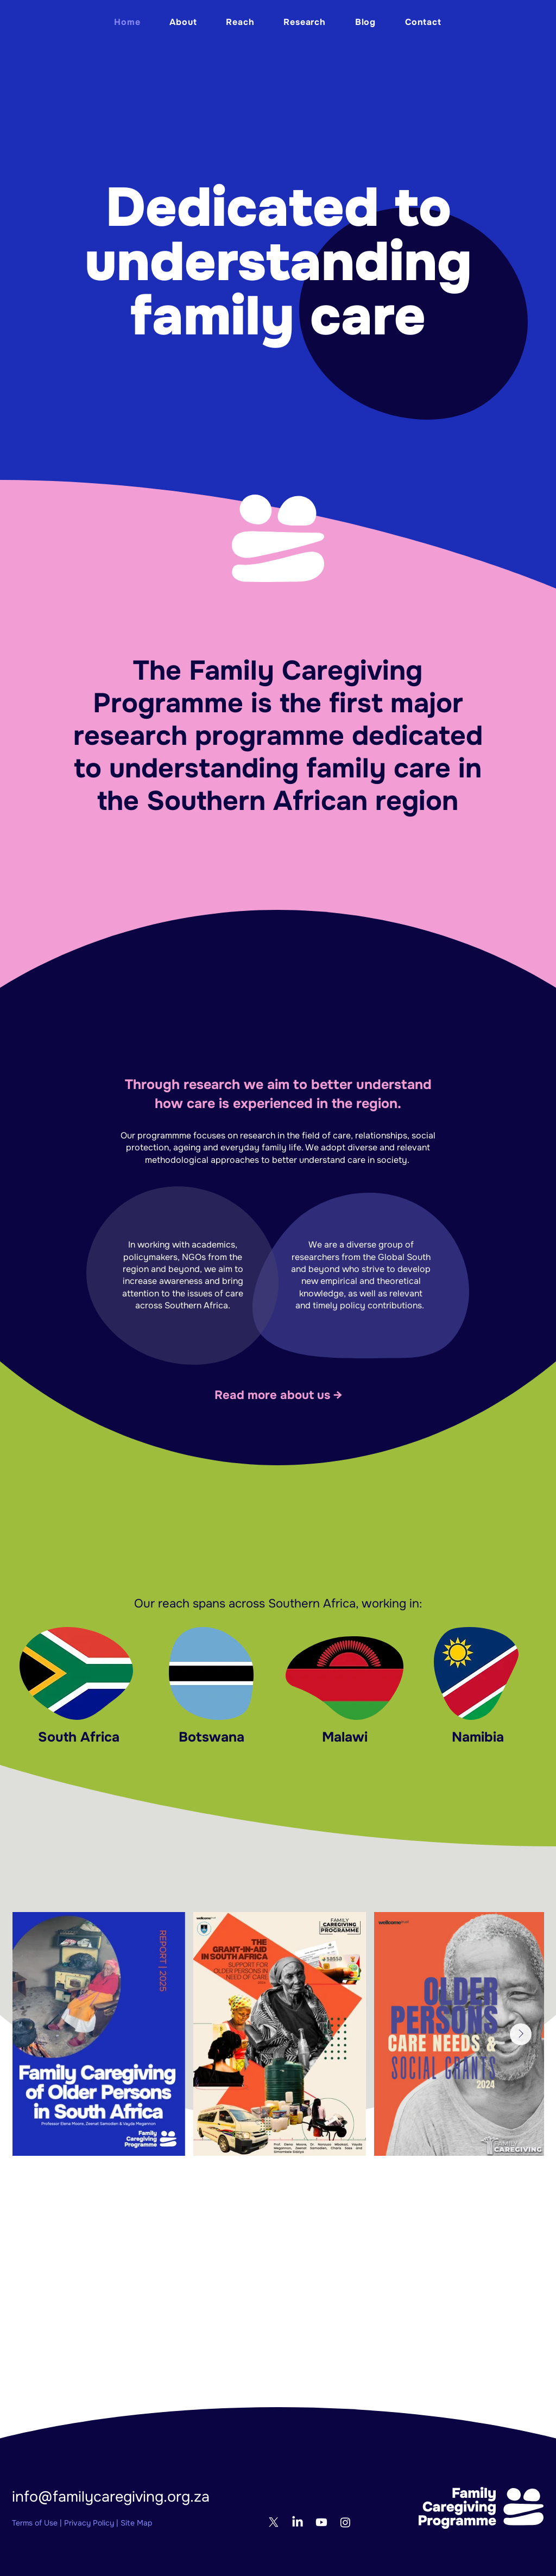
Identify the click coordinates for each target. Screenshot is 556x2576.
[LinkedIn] (297, 2522)
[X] (273, 2522)
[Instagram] (345, 2522)
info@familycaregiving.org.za (111, 2497)
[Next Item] (521, 2034)
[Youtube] (321, 2522)
